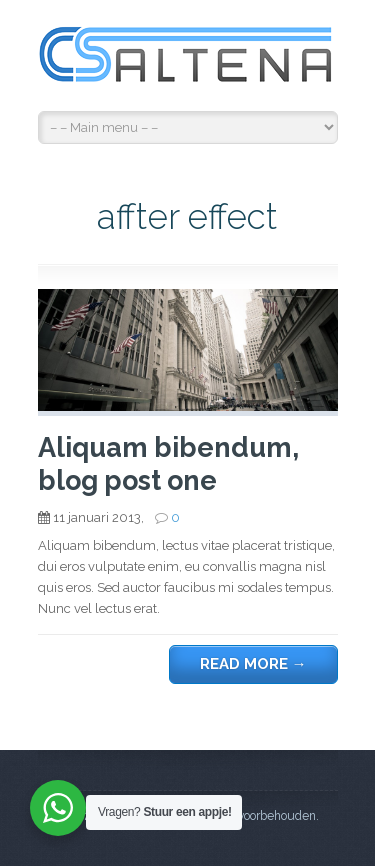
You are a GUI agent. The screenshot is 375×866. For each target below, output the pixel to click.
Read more (253, 664)
